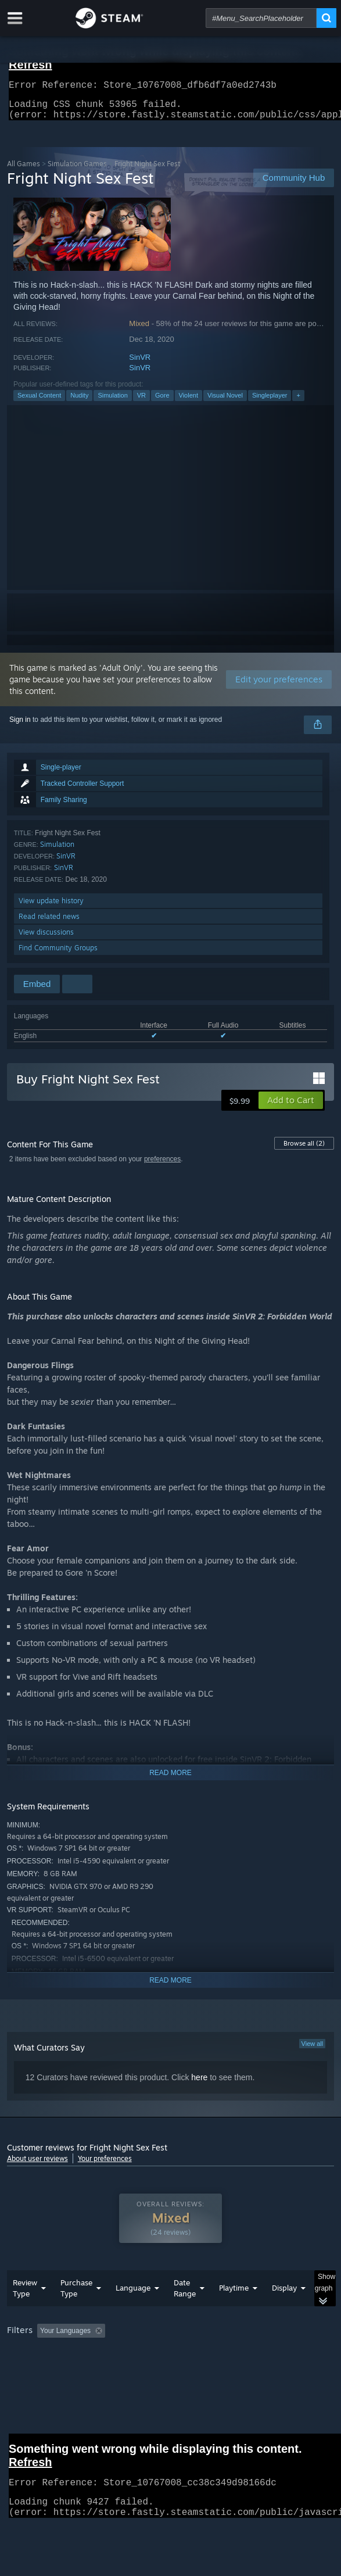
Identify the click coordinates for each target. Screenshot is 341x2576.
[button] (291, 1107)
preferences (162, 1166)
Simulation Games (77, 170)
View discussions (46, 939)
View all (312, 2050)
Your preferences (105, 2165)
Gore (162, 402)
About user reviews (37, 2165)
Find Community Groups (58, 954)
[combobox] (261, 18)
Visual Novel (225, 402)
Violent (188, 402)
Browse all (304, 1150)
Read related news (49, 923)
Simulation (112, 402)
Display (284, 2294)
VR (141, 402)
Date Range (185, 2295)
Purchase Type (76, 2295)
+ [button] (298, 402)
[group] (171, 2338)
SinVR (139, 364)
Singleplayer (270, 402)
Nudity (79, 402)
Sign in (20, 726)
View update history (51, 907)
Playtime (234, 2294)
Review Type (25, 2295)
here (199, 2084)
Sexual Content (39, 402)
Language (133, 2294)
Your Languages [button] (65, 2338)
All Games (23, 170)
